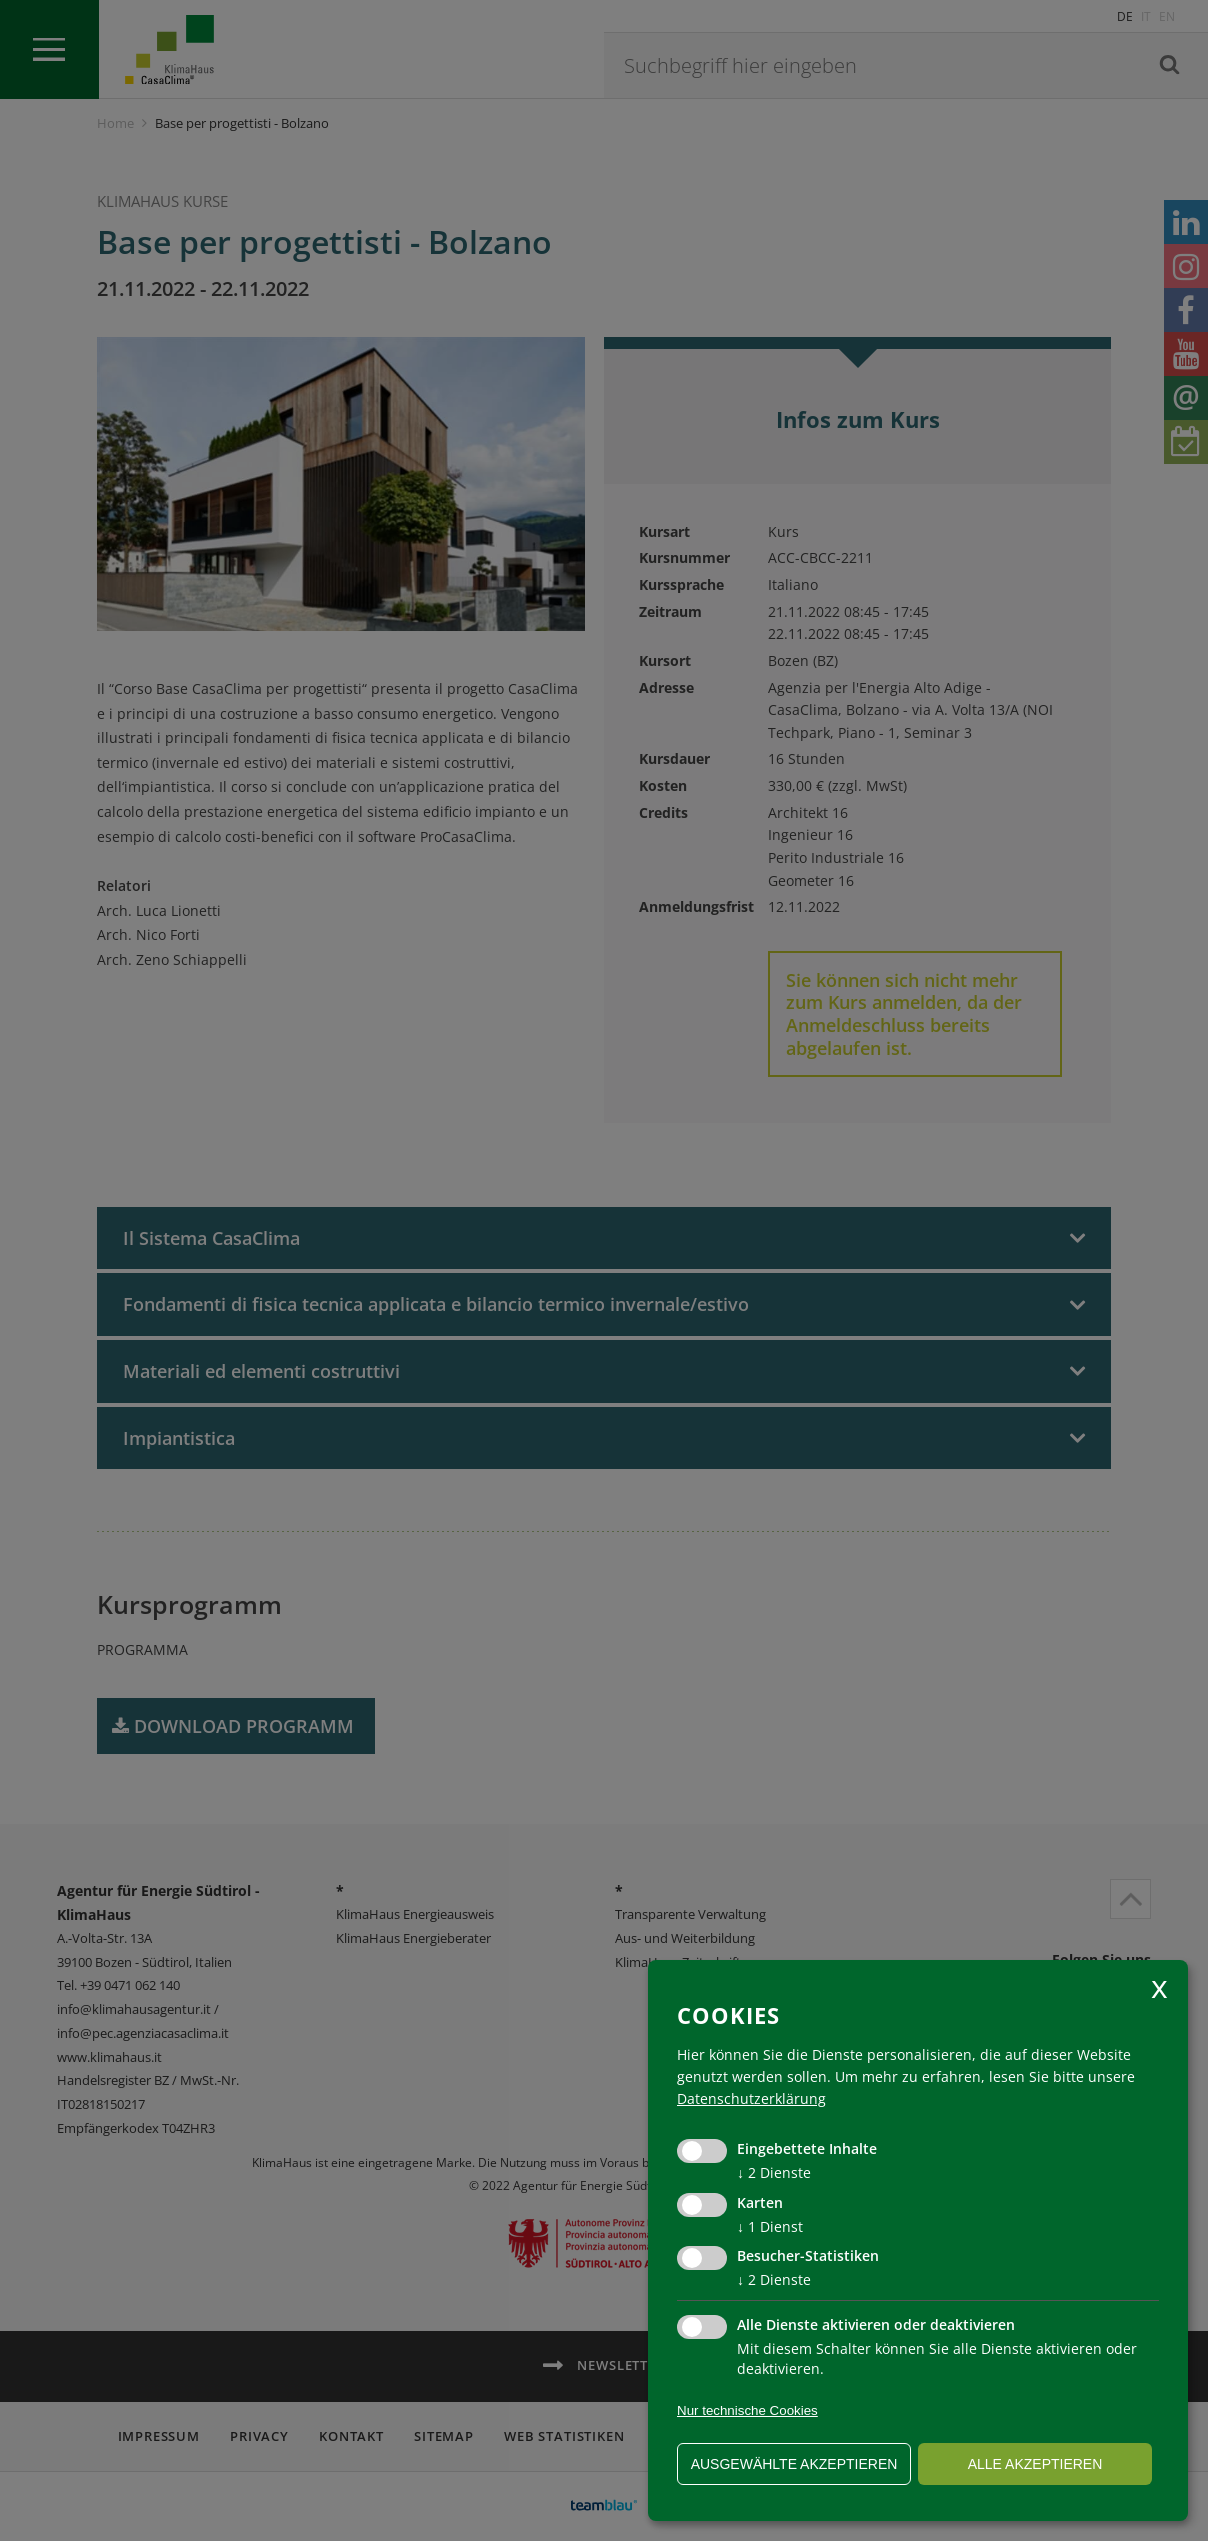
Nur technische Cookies (747, 2410)
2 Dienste (774, 2172)
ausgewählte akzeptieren (794, 2464)
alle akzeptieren (1035, 2464)
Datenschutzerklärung (751, 2098)
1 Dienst (770, 2226)
